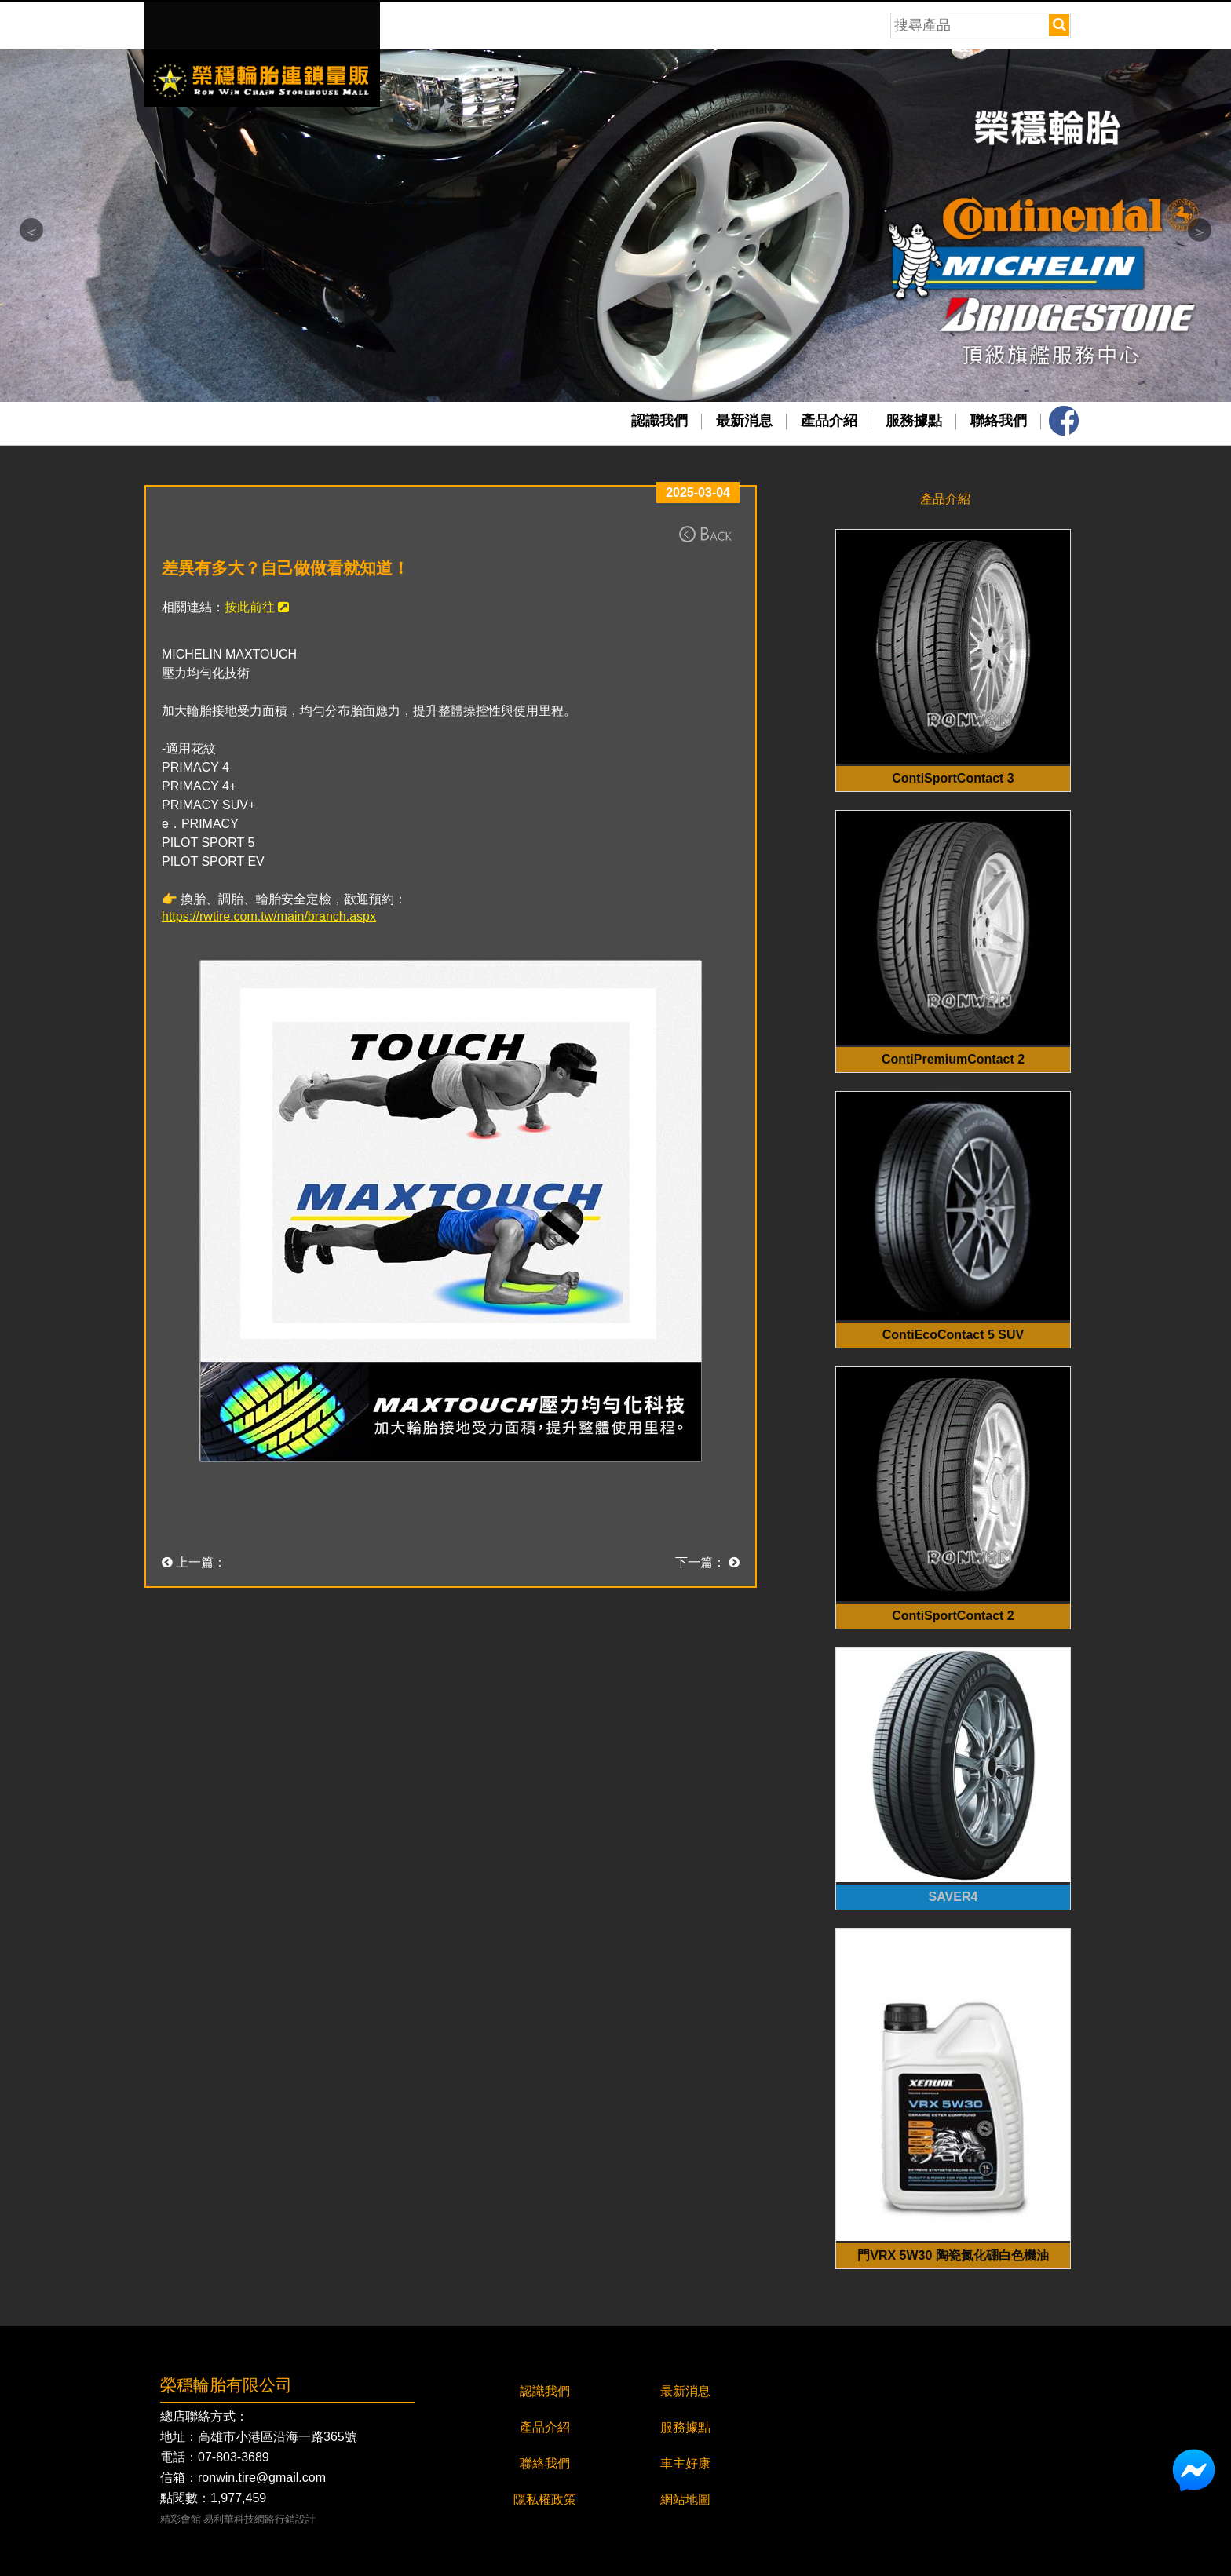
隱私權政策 (544, 2499)
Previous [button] (31, 230)
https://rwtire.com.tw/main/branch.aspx (269, 916)
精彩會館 (180, 2520)
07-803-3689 (233, 2457)
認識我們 (659, 421)
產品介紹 (829, 421)
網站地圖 (685, 2499)
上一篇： (194, 1562)
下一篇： (707, 1562)
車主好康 (685, 2463)
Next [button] (1199, 230)
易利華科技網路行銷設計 (259, 2520)
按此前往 (257, 607)
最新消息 (744, 421)
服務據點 (914, 421)
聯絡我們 (998, 421)
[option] (615, 225)
